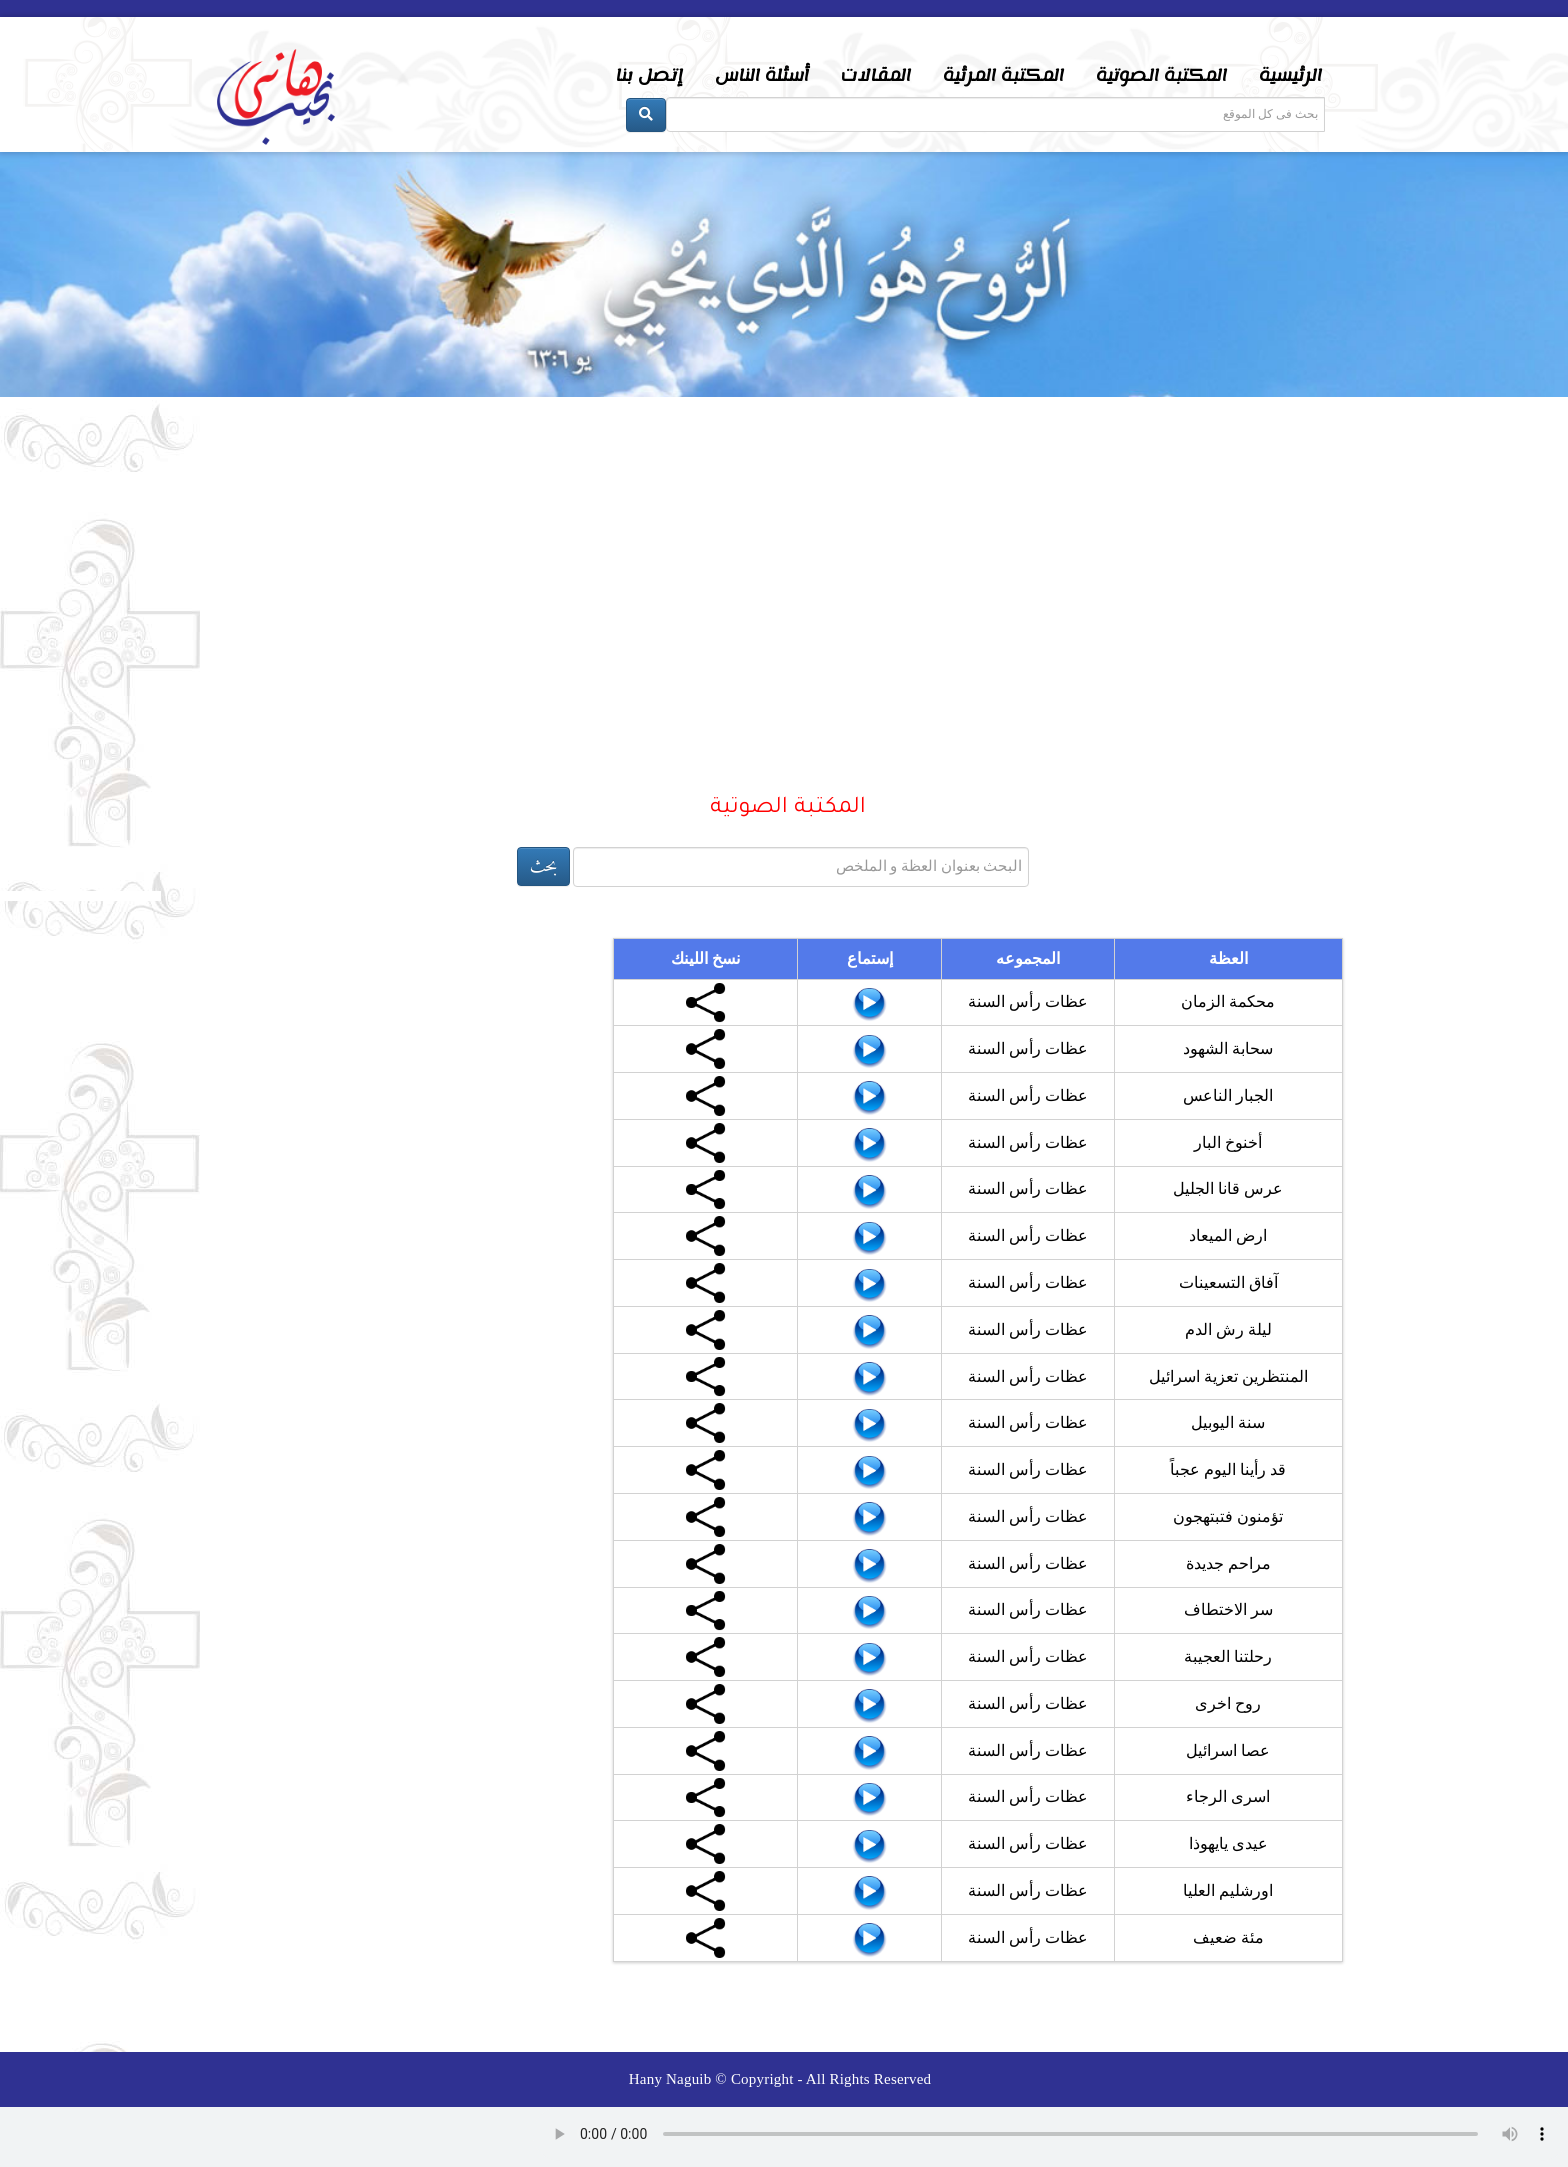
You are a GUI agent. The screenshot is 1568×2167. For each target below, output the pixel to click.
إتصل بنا (649, 75)
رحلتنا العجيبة (1228, 1656)
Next (1532, 464)
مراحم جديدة (1228, 1563)
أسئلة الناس (762, 75)
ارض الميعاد (1228, 1235)
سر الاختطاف (1228, 1609)
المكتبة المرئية (1003, 75)
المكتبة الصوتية (1161, 75)
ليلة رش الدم (1228, 1329)
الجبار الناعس (1228, 1095)
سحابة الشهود (1228, 1048)
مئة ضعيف (1228, 1937)
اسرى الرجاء (1228, 1796)
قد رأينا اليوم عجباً (1228, 1469)
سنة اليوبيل (1228, 1422)
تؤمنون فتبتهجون (1228, 1516)
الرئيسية (1290, 75)
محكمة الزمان (1228, 1001)
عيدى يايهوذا (1228, 1843)
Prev (36, 464)
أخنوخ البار (1228, 1142)
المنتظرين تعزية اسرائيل (1228, 1376)
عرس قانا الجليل (1228, 1188)
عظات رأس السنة (1028, 1001)
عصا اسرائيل (1228, 1750)
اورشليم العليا (1228, 1890)
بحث (543, 866)
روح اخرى (1228, 1703)
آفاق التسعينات (1228, 1282)
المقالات (876, 75)
